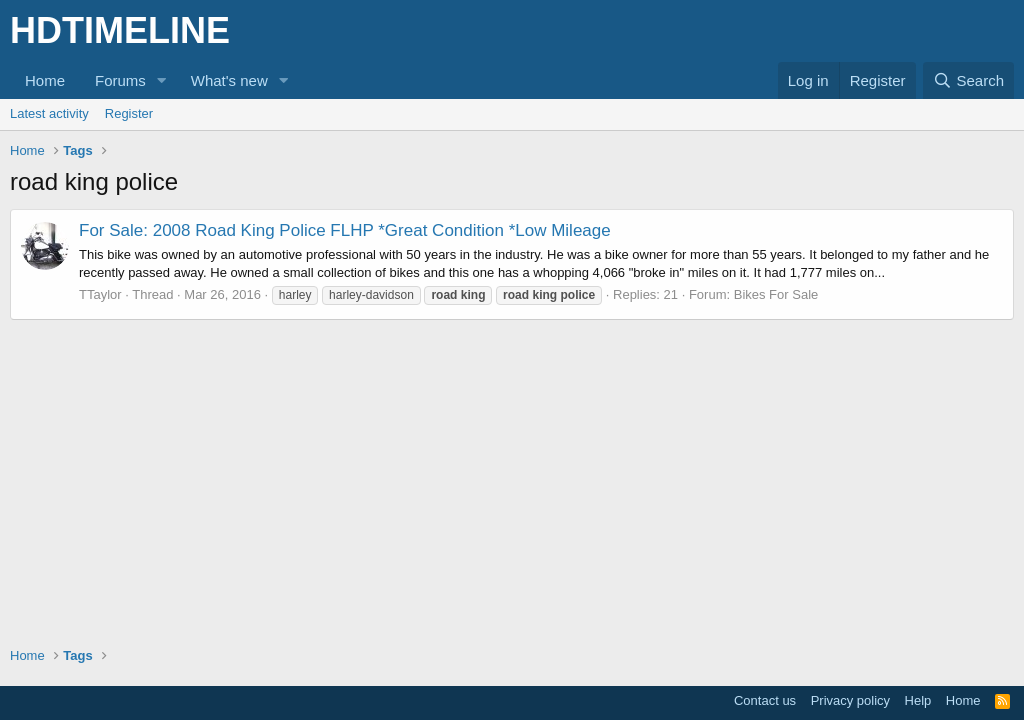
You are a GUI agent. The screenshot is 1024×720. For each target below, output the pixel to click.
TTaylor (100, 294)
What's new (229, 80)
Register (129, 113)
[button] (162, 80)
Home (45, 80)
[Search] (968, 80)
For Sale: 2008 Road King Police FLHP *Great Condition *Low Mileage (345, 230)
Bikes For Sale (776, 294)
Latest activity (49, 113)
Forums (120, 80)
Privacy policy (850, 700)
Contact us (765, 700)
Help (918, 700)
